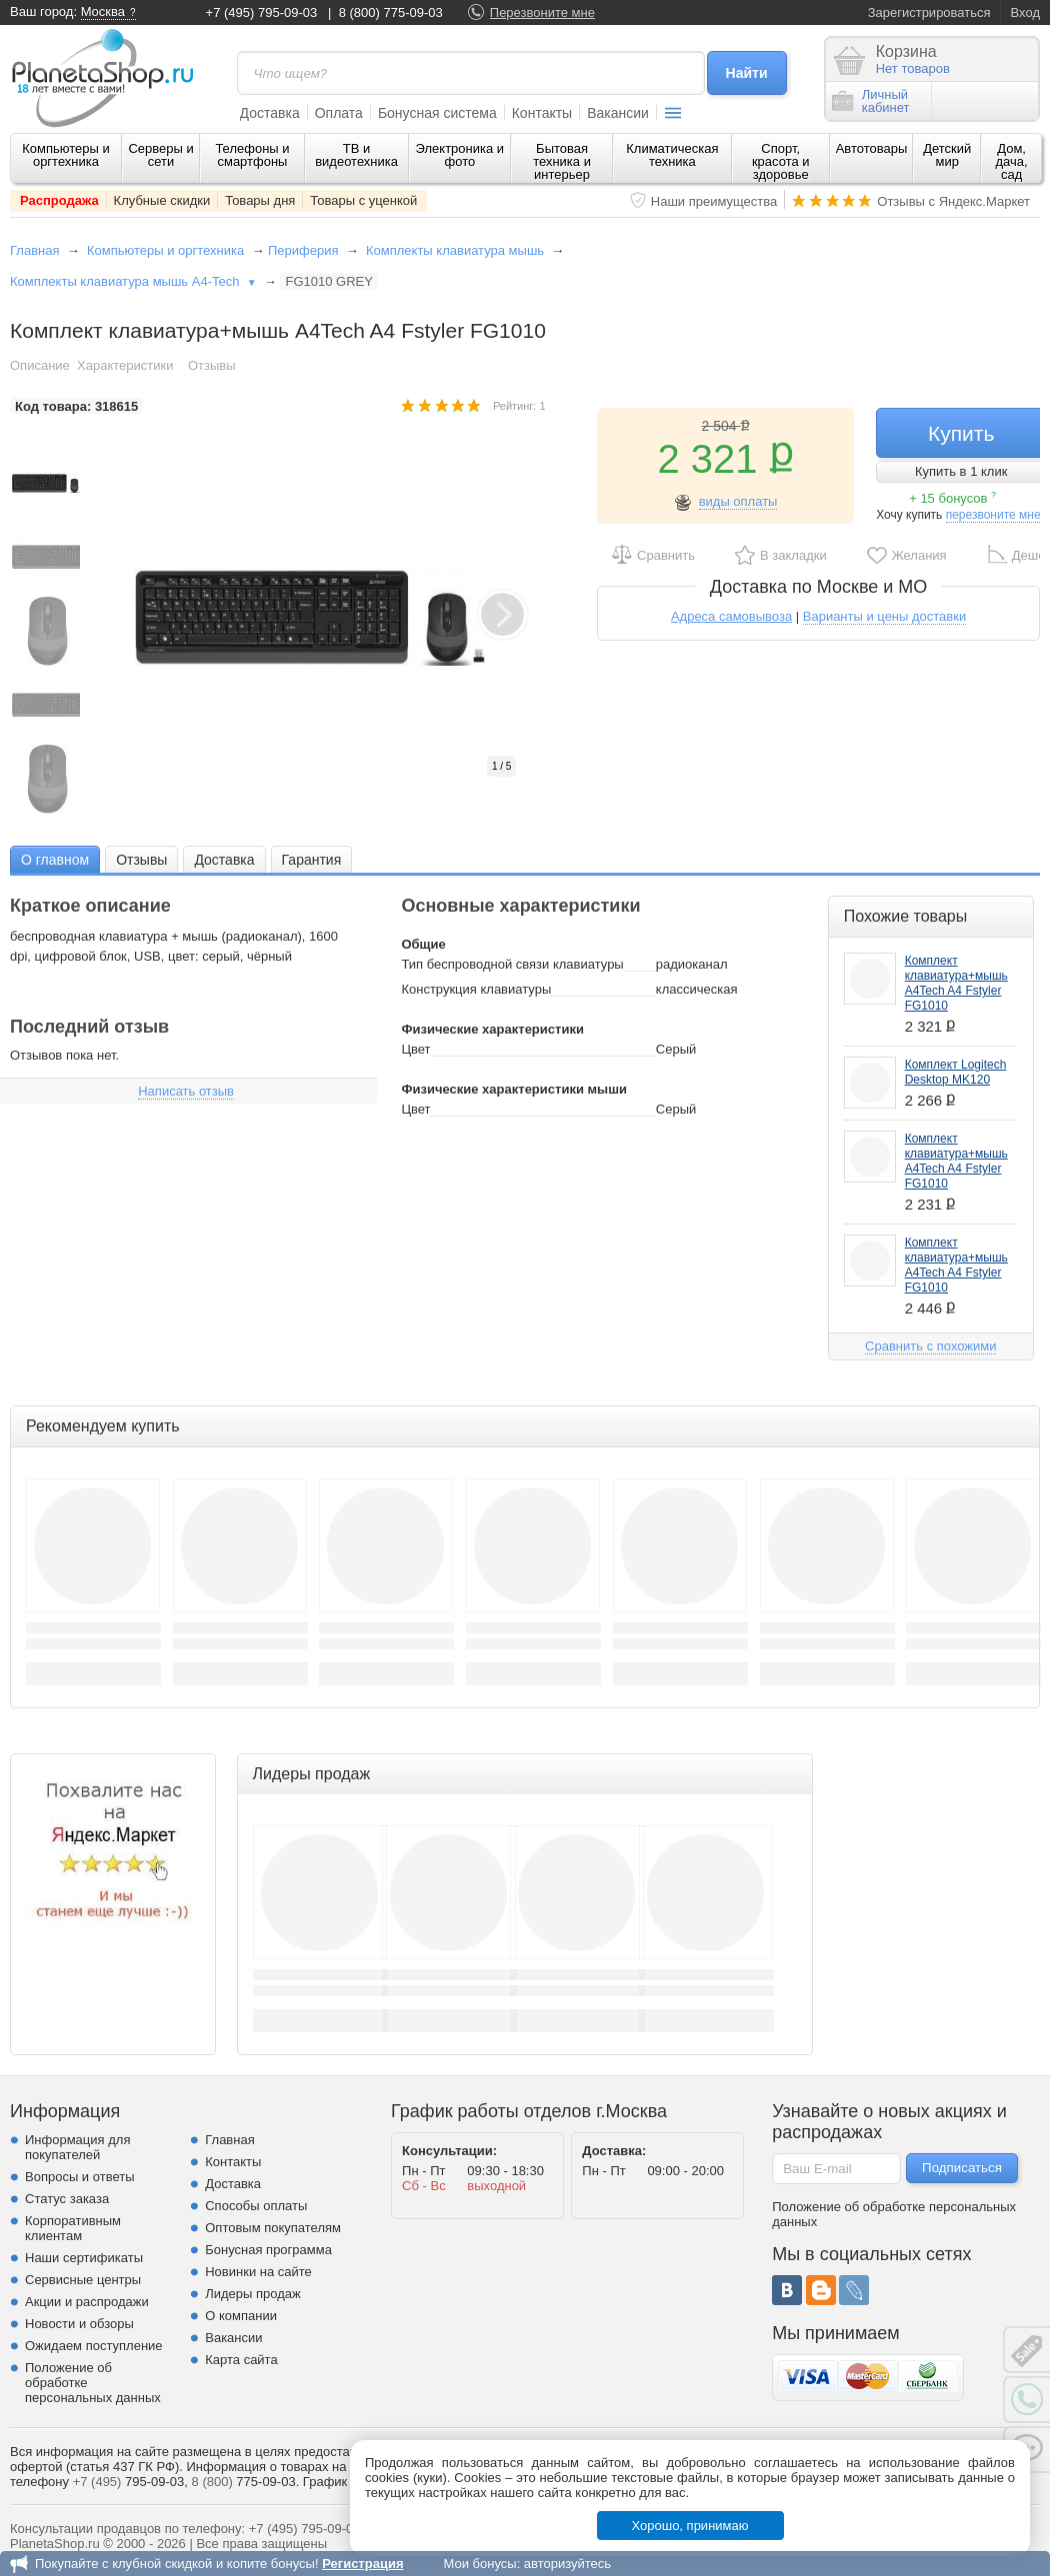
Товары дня (260, 200)
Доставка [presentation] (224, 860)
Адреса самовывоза (731, 616)
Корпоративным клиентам (73, 2228)
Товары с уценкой (363, 200)
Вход (1025, 12)
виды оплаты (738, 501)
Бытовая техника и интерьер (562, 161)
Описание (40, 365)
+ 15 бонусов (952, 498)
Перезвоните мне (542, 12)
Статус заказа (67, 2198)
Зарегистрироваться (929, 12)
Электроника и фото (460, 155)
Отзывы (212, 365)
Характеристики (125, 365)
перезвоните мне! (995, 515)
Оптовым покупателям (273, 2227)
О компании (241, 2315)
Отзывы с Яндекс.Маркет (953, 201)
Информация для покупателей (77, 2147)
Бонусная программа (268, 2249)
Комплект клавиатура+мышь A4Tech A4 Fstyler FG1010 (956, 983)
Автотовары (872, 148)
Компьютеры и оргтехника (66, 155)
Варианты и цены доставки (884, 616)
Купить (961, 433)
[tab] (55, 859)
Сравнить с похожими (930, 1345)
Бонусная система (437, 113)
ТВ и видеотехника (356, 155)
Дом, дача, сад (1012, 161)
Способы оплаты (256, 2205)
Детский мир (947, 155)
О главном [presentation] (55, 860)
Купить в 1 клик (961, 471)
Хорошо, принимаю (690, 2525)
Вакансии (618, 113)
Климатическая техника (672, 155)
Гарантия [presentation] (312, 860)
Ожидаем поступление (94, 2345)
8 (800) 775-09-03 (391, 12)
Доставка (270, 113)
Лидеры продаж (253, 2293)
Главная (34, 250)
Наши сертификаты (84, 2257)
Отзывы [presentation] (141, 860)
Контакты (542, 113)
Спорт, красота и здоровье (781, 161)
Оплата (339, 113)
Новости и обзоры (79, 2323)
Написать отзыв (186, 1091)
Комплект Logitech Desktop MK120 (956, 1072)
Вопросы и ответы (79, 2176)
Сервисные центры (83, 2279)
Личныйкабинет (871, 101)
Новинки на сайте (258, 2271)
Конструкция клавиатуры (476, 989)
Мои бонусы (479, 2563)
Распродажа (59, 200)
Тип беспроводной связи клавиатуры (512, 964)
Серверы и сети (160, 155)
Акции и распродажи (87, 2301)
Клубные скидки (162, 200)
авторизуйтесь (567, 2563)
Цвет (415, 1049)
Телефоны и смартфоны (252, 155)
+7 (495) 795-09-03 (262, 12)
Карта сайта (241, 2359)
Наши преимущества (714, 201)
